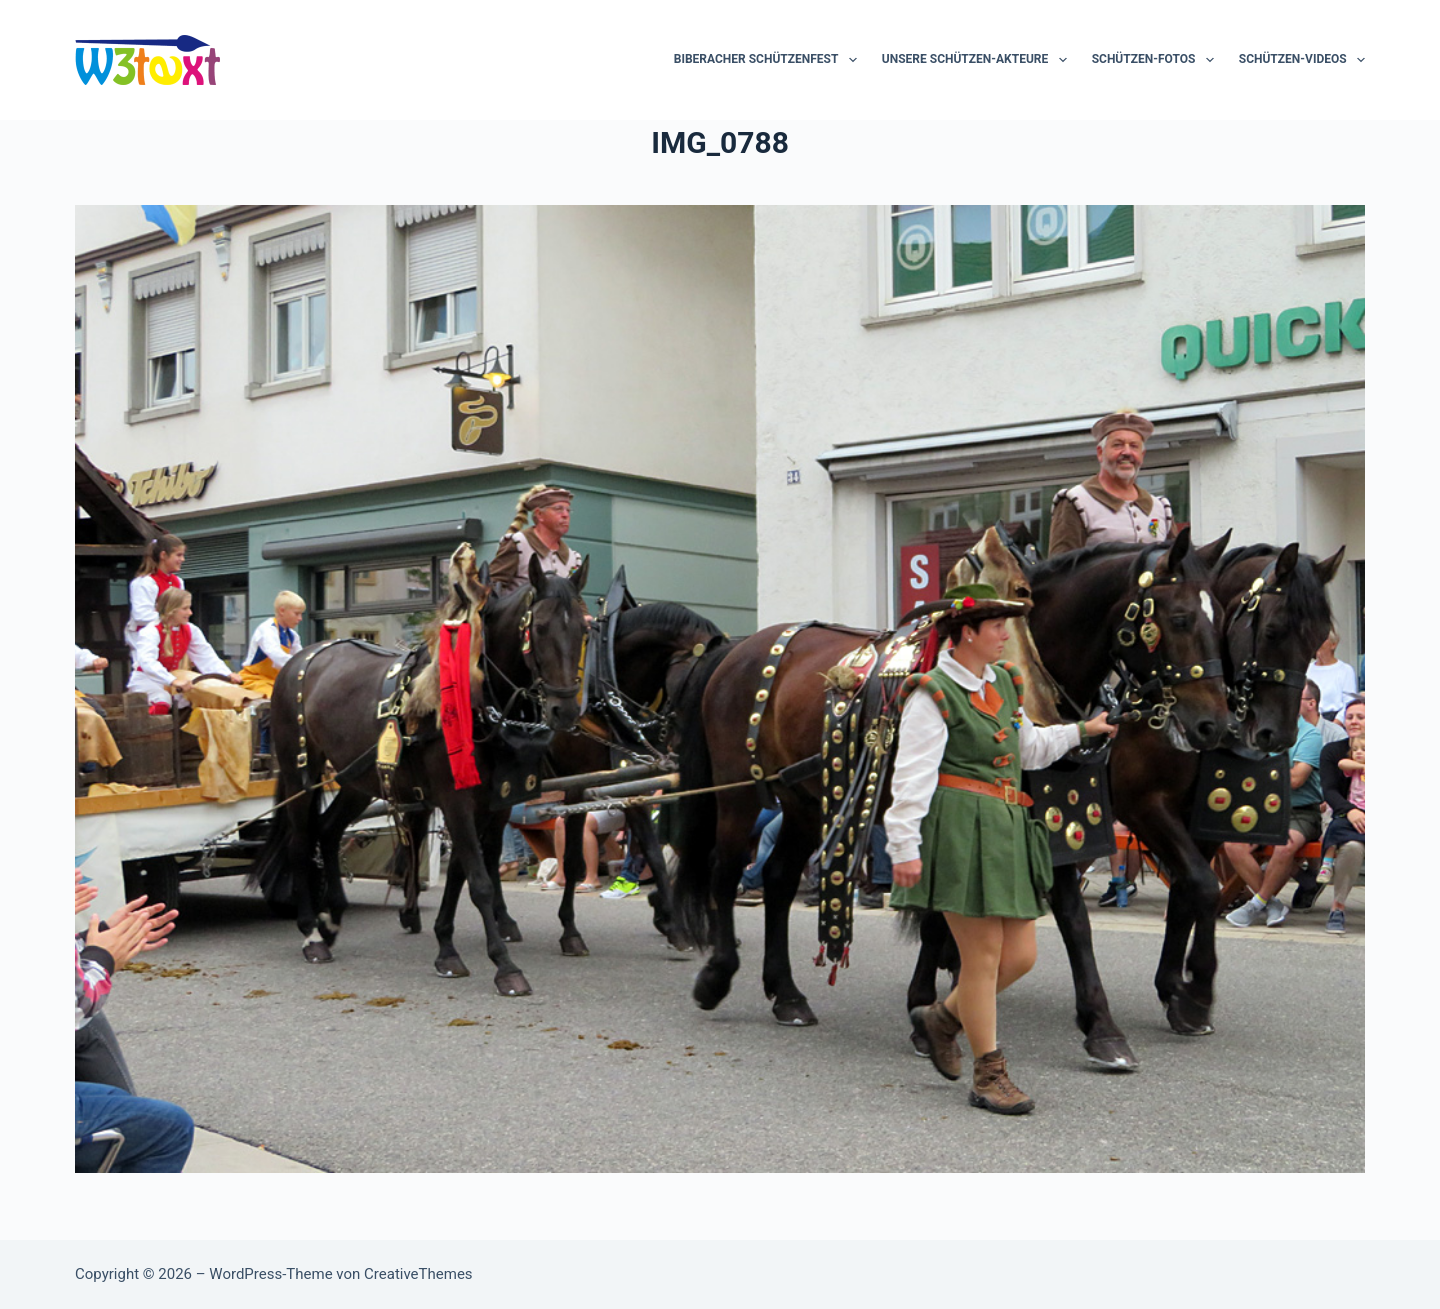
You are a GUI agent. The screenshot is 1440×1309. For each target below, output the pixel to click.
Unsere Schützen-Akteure (978, 60)
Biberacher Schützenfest (769, 60)
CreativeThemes (418, 1274)
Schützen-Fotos (1157, 60)
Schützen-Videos (1302, 60)
